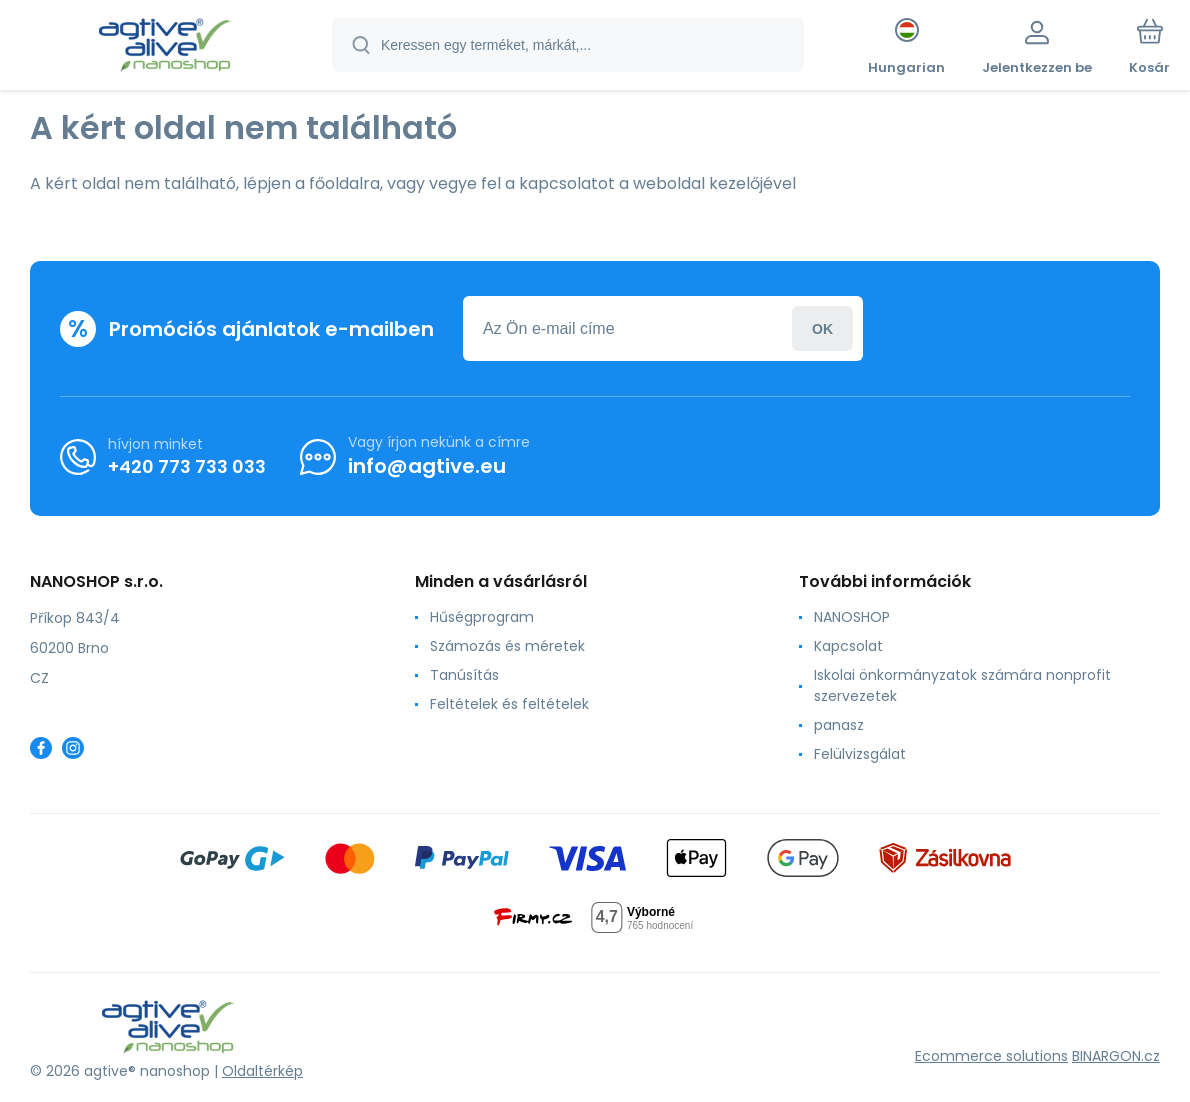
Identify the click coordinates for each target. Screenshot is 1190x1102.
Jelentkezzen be (822, 328)
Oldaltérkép (262, 1071)
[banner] (164, 48)
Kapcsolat (848, 646)
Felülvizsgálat (860, 754)
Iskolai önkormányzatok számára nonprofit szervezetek (962, 685)
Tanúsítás (464, 675)
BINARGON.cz (1116, 1056)
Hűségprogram (482, 617)
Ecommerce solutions (991, 1056)
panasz (839, 725)
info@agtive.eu (427, 466)
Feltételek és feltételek (509, 704)
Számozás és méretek (507, 646)
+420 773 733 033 (187, 465)
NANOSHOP (852, 617)
